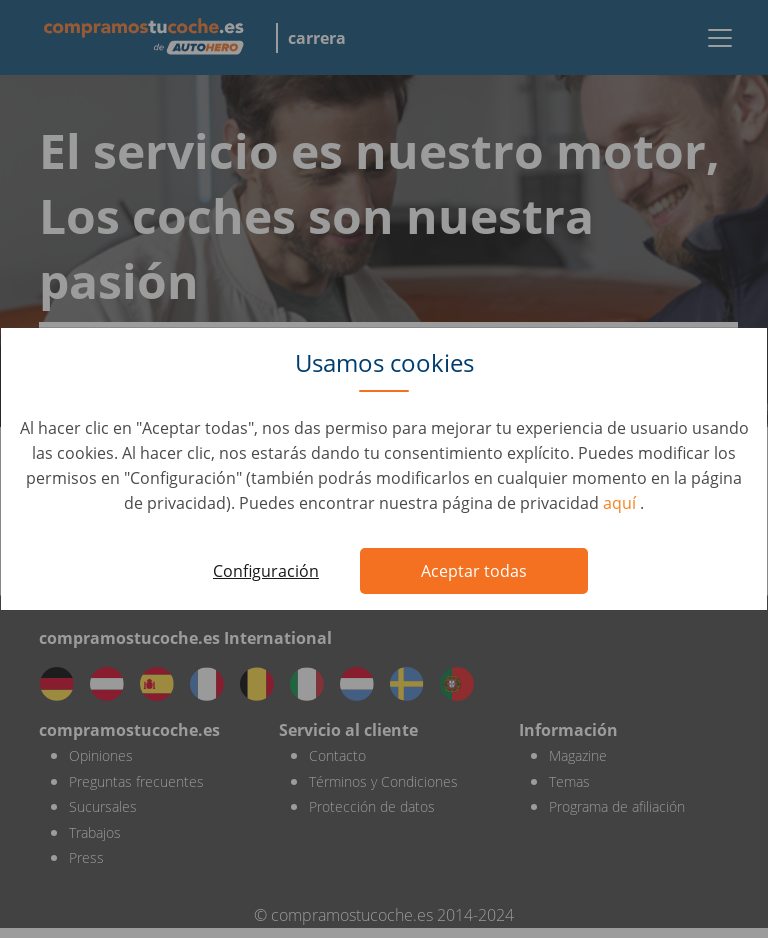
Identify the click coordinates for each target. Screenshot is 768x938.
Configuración (266, 571)
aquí (621, 503)
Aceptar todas (474, 571)
